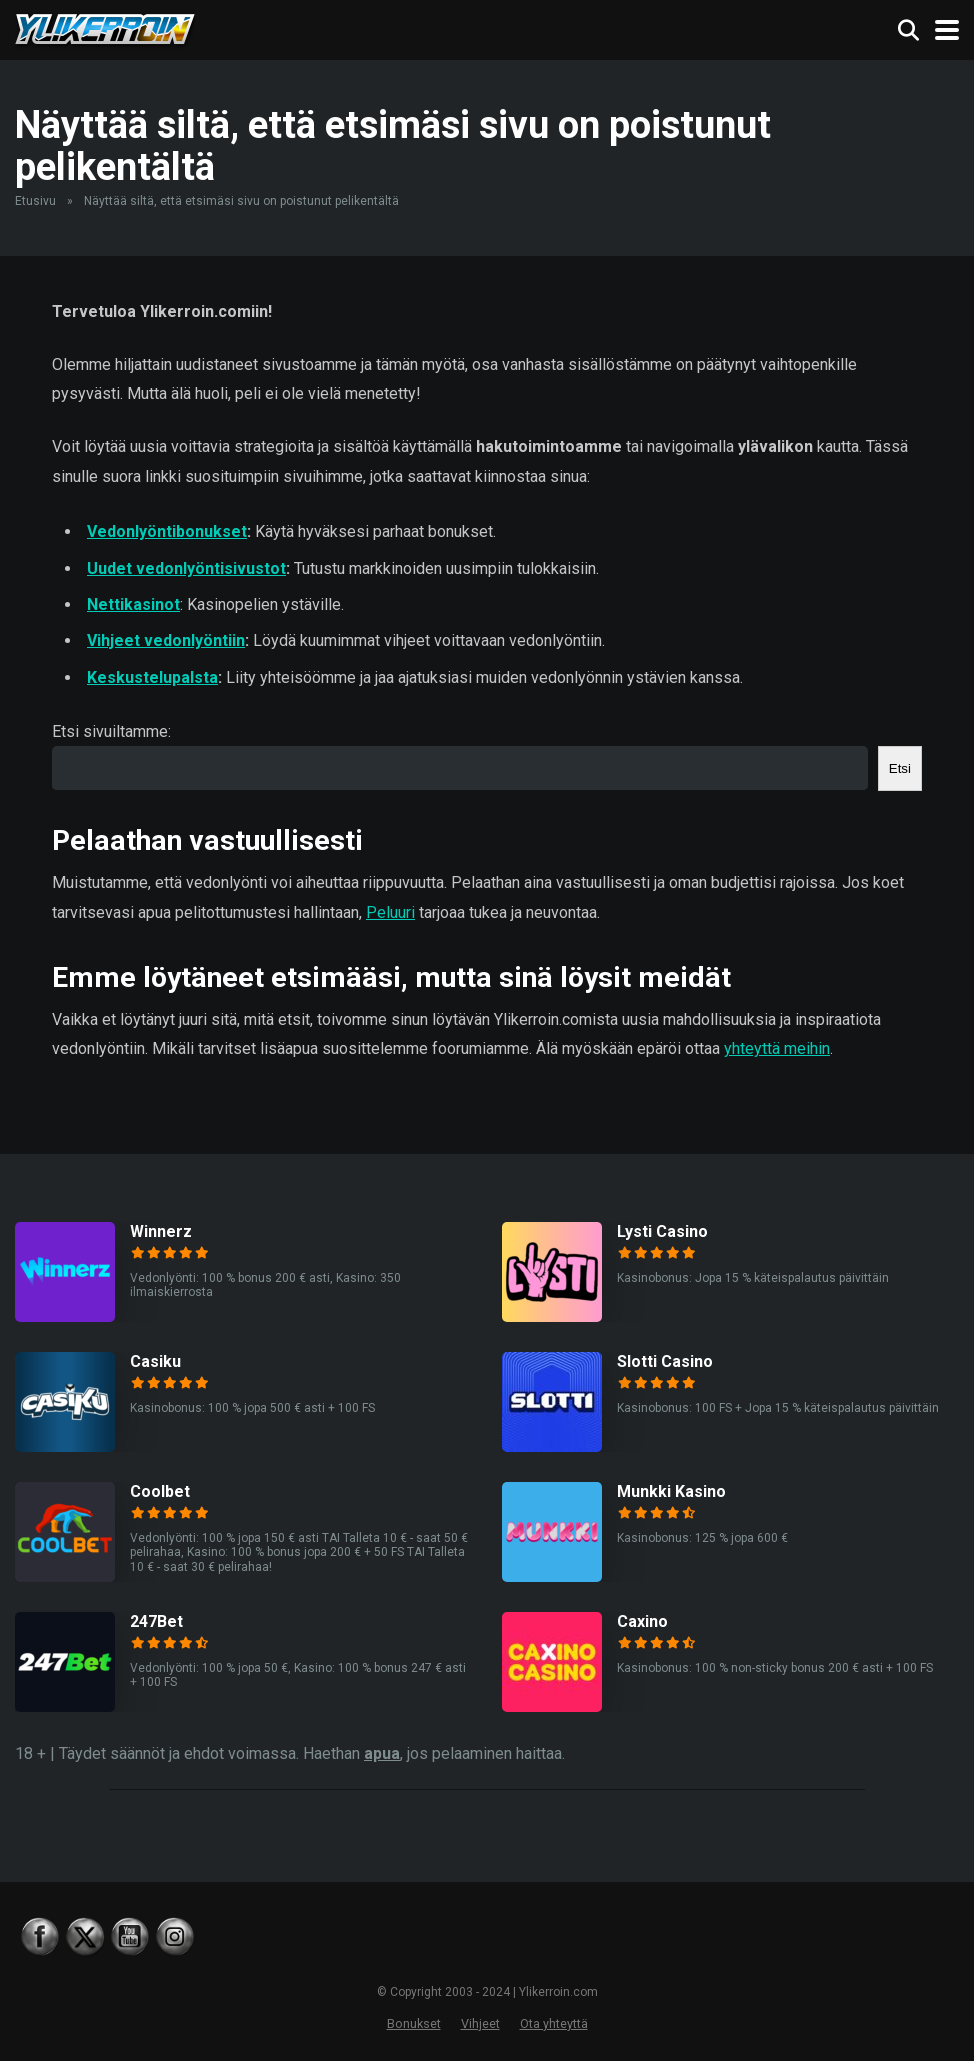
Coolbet (160, 1491)
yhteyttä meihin (777, 1048)
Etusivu (35, 201)
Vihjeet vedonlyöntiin (166, 640)
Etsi (900, 768)
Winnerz (161, 1231)
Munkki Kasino (671, 1491)
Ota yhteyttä (554, 2023)
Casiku (155, 1361)
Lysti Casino (662, 1231)
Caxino (642, 1621)
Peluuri (390, 912)
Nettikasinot (133, 604)
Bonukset (414, 2023)
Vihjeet (480, 2023)
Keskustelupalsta (152, 677)
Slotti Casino (665, 1361)
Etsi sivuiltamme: (111, 731)
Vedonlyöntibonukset (167, 531)
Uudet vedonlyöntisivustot (186, 568)
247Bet (156, 1621)
